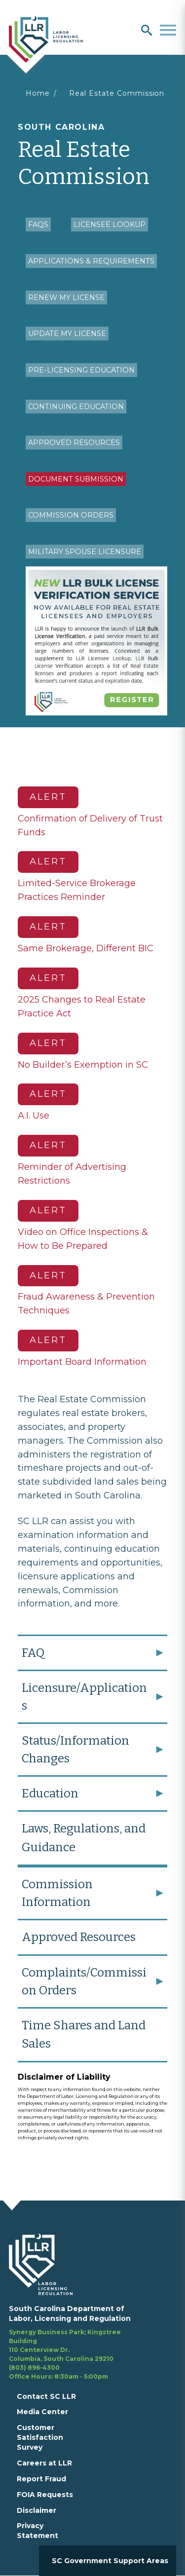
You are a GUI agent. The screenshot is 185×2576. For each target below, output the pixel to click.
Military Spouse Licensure (84, 551)
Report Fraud (41, 2478)
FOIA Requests (45, 2494)
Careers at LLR (44, 2463)
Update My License (67, 333)
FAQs (38, 224)
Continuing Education (76, 406)
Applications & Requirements (91, 261)
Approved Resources (74, 442)
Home (38, 93)
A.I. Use (33, 1115)
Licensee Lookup (110, 224)
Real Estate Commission (117, 93)
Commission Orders (70, 515)
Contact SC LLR (46, 2396)
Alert (48, 796)
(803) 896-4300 (34, 2367)
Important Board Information (82, 1361)
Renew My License (66, 297)
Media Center (42, 2411)
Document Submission (75, 479)
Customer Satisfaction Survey (40, 2437)
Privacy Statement (37, 2530)
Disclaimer (36, 2510)
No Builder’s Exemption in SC (83, 1064)
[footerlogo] (46, 2264)
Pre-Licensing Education (81, 370)
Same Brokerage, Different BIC (85, 948)
